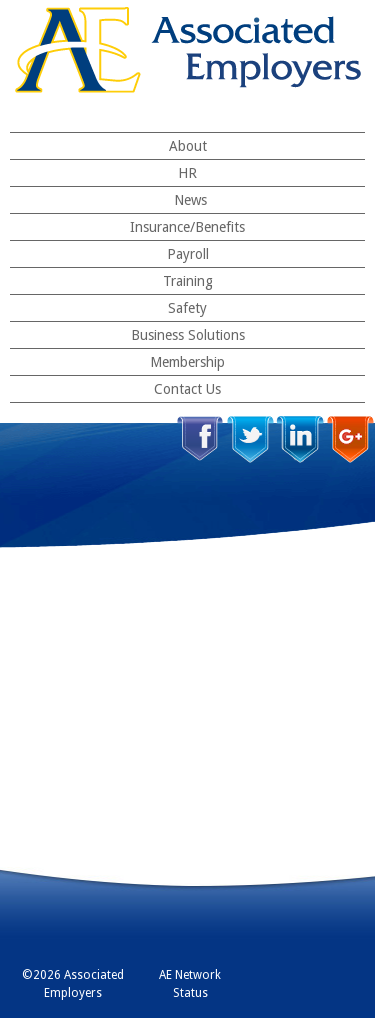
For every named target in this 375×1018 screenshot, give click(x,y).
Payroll (188, 254)
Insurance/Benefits (187, 227)
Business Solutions (188, 335)
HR (187, 173)
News (190, 200)
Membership (187, 362)
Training (188, 281)
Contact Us (187, 389)
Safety (187, 308)
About (188, 146)
